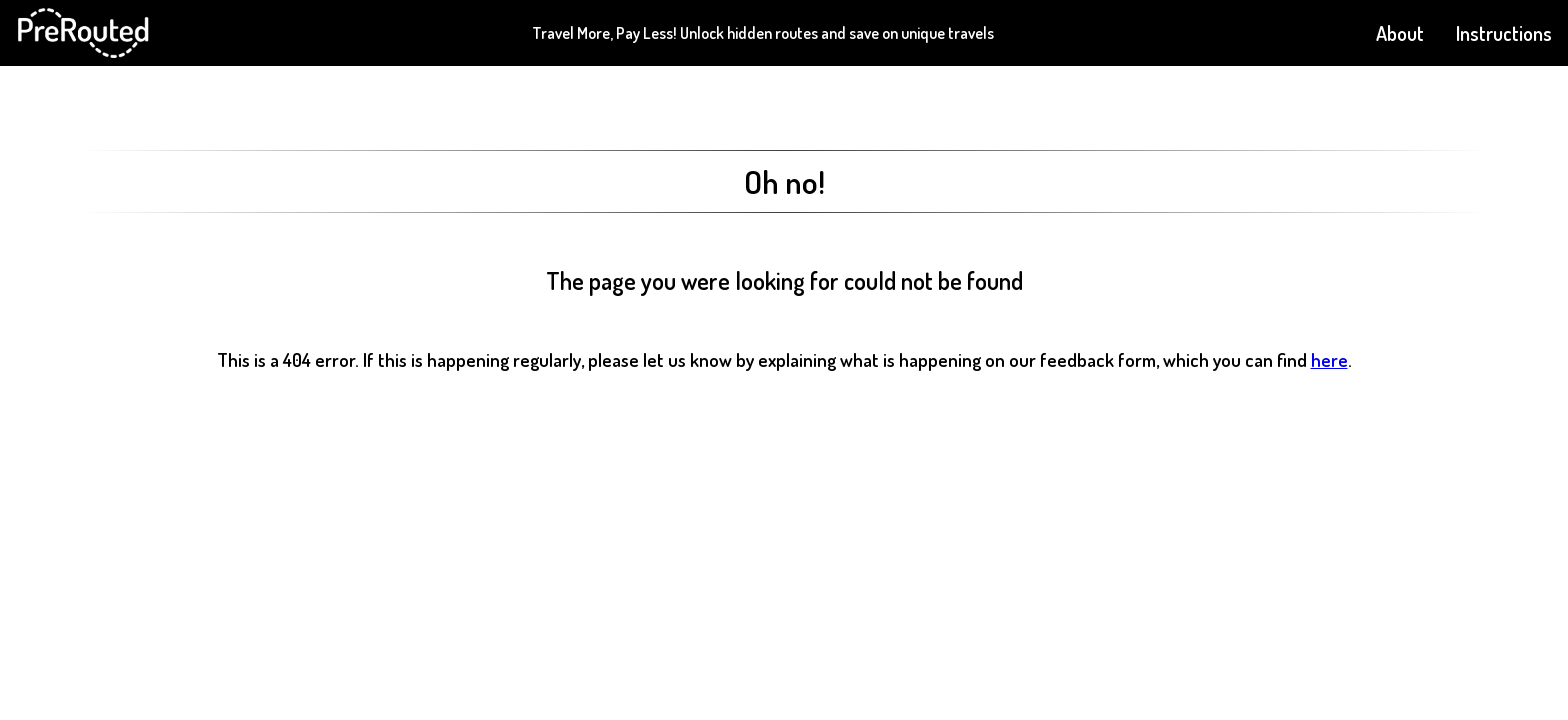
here (1329, 359)
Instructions (1504, 33)
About (1400, 33)
